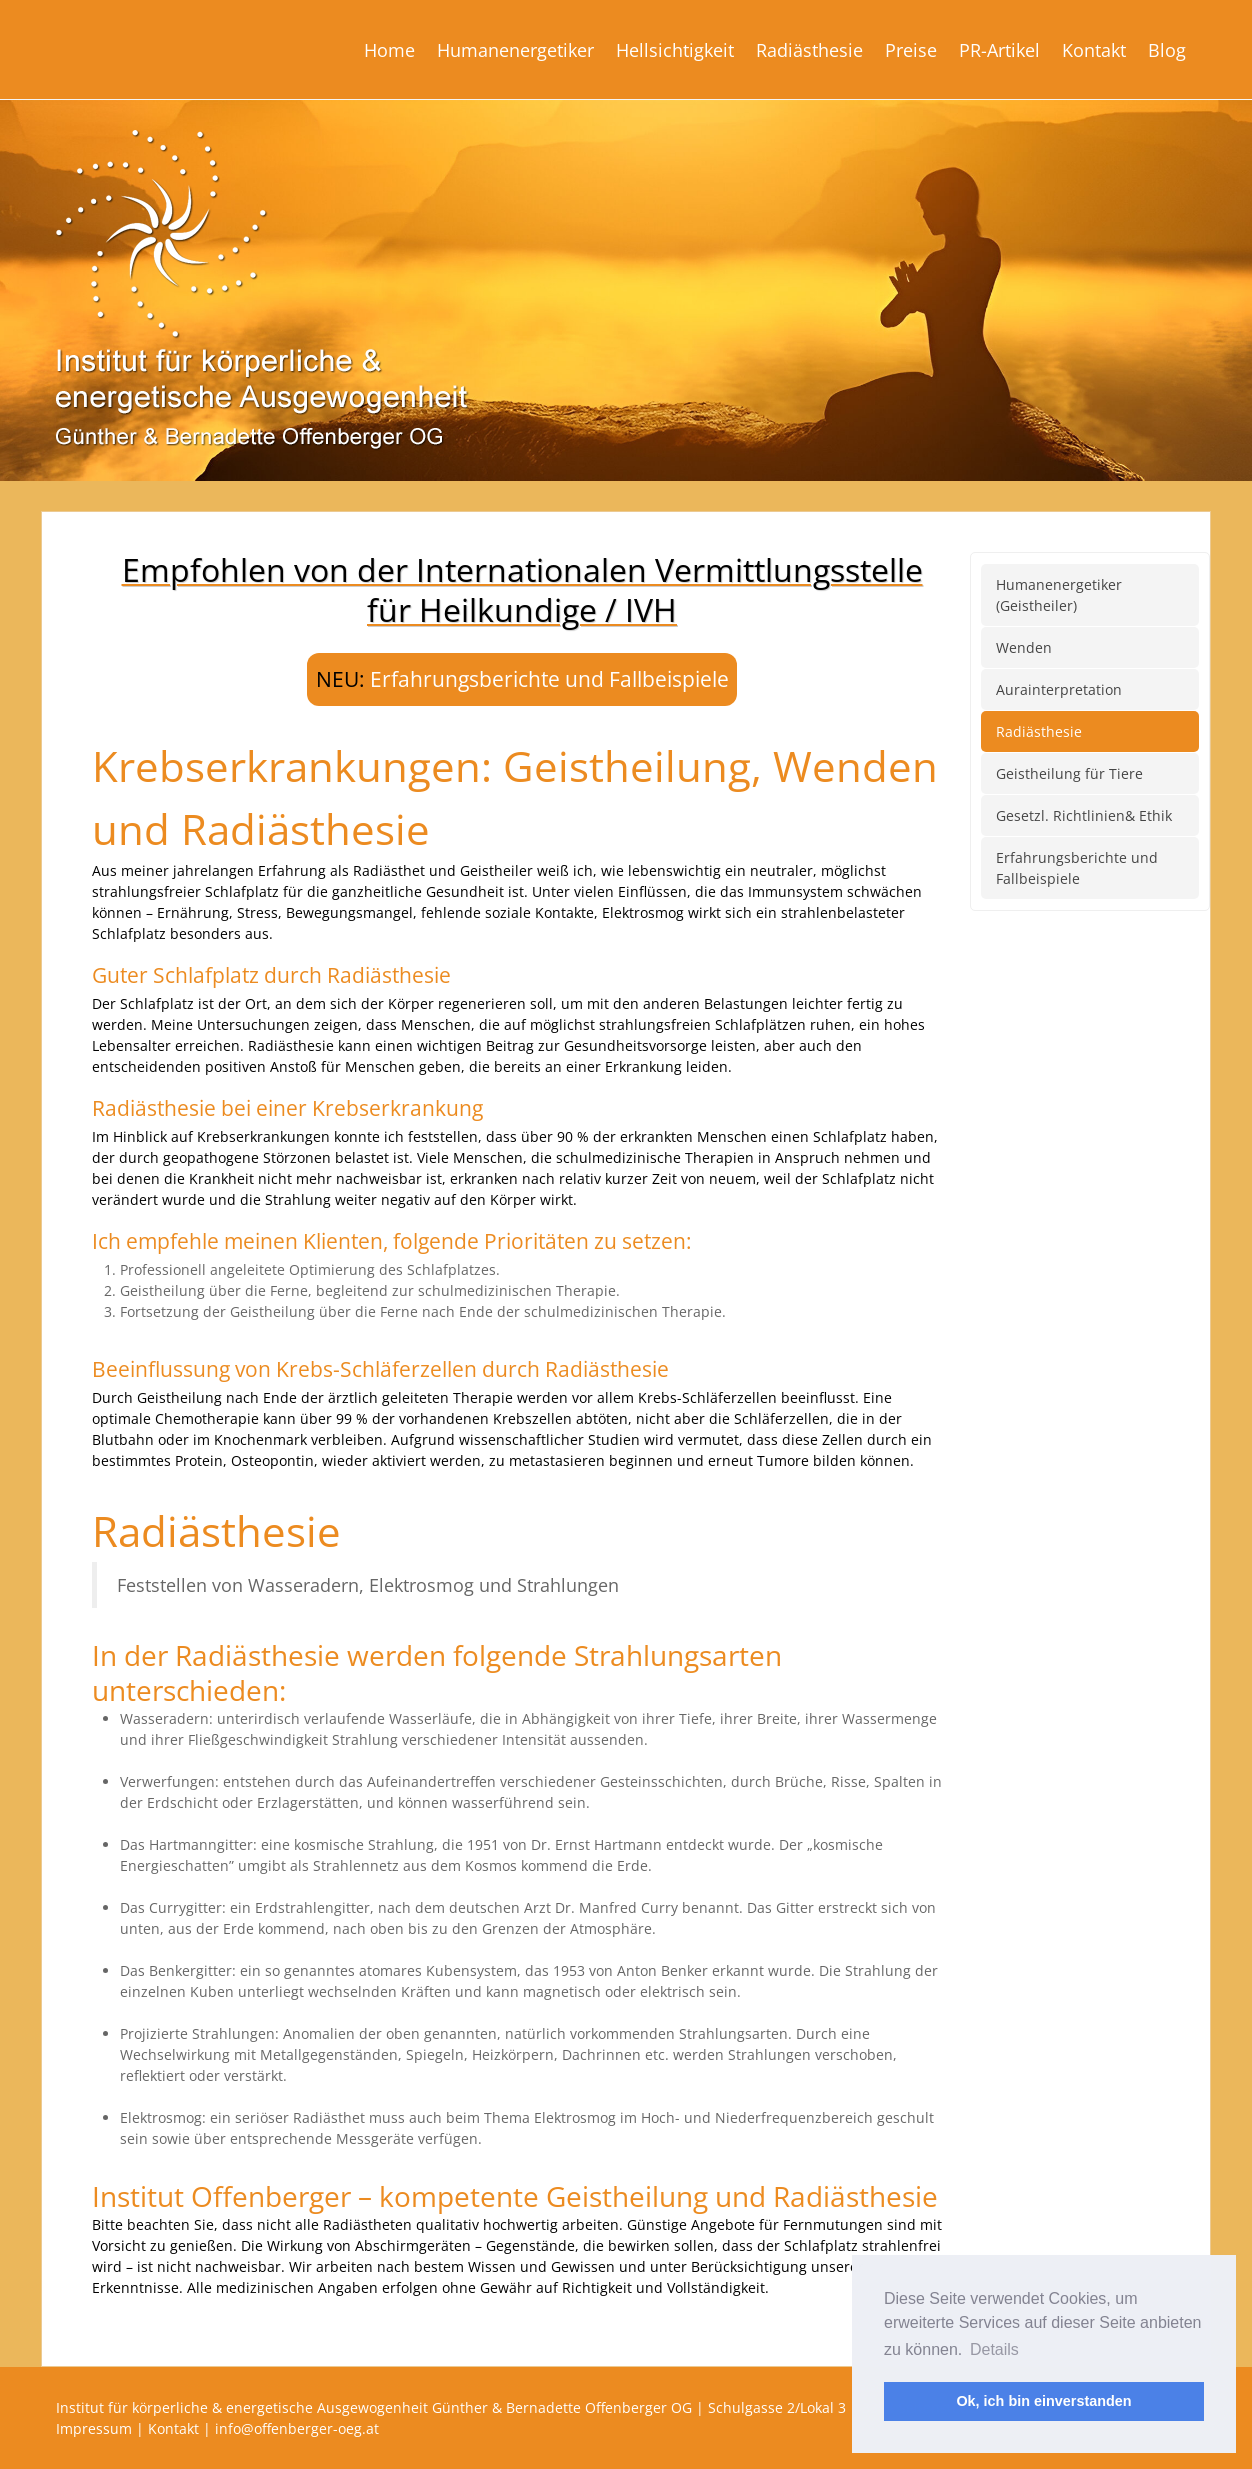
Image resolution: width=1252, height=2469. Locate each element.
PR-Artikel (999, 50)
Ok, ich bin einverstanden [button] (1043, 2401)
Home (389, 50)
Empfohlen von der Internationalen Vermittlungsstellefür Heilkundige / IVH (522, 589)
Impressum (94, 2428)
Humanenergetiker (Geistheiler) (1059, 595)
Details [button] (994, 2349)
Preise (911, 50)
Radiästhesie (809, 50)
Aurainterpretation (1059, 689)
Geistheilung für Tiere (1069, 773)
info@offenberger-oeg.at (297, 2428)
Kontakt (1094, 50)
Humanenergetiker (515, 50)
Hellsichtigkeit (675, 50)
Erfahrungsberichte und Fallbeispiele (549, 679)
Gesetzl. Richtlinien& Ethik (1084, 815)
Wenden (1024, 647)
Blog (1167, 50)
